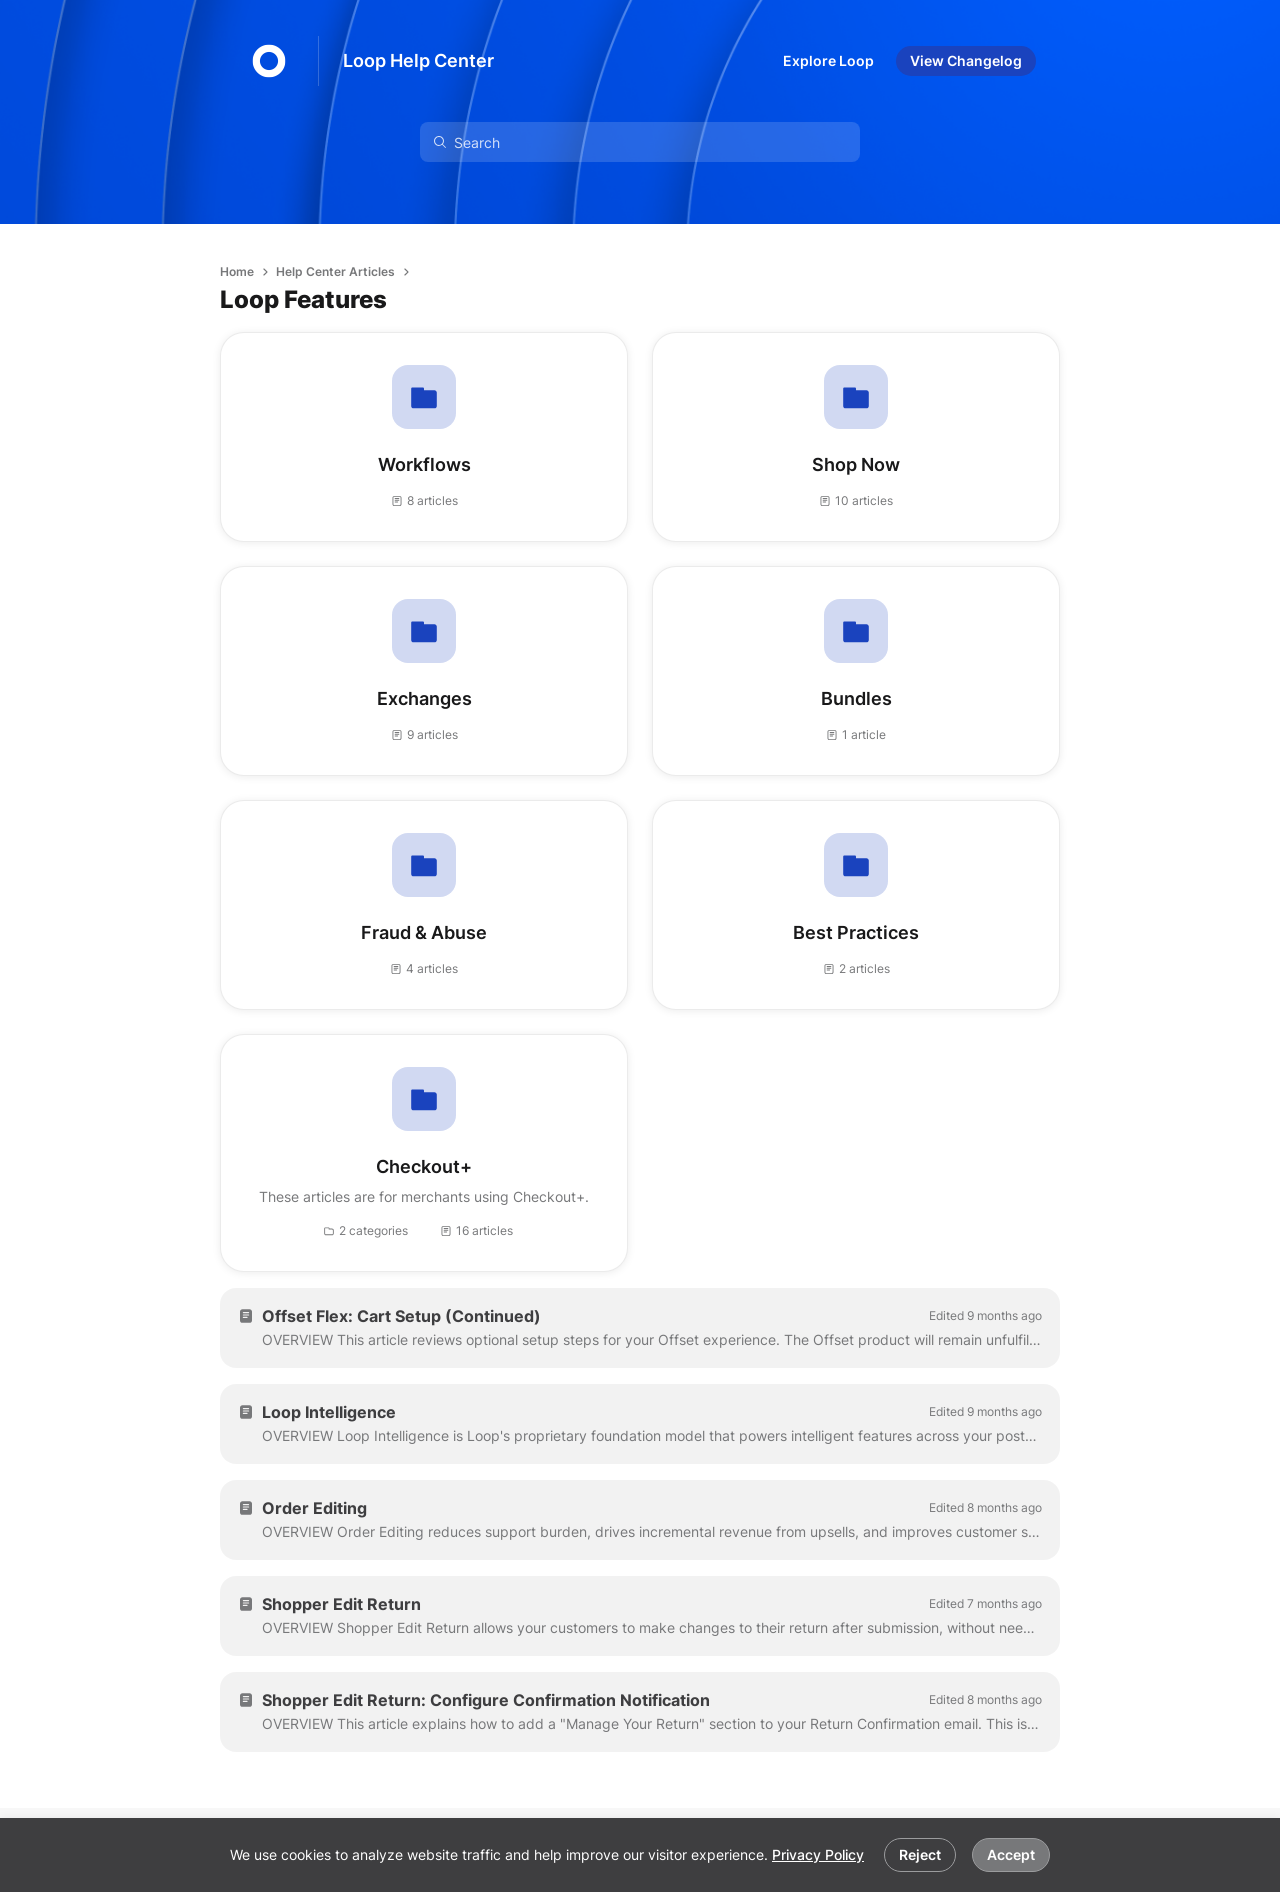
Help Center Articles (335, 271)
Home (237, 271)
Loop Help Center (418, 60)
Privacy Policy (818, 1854)
